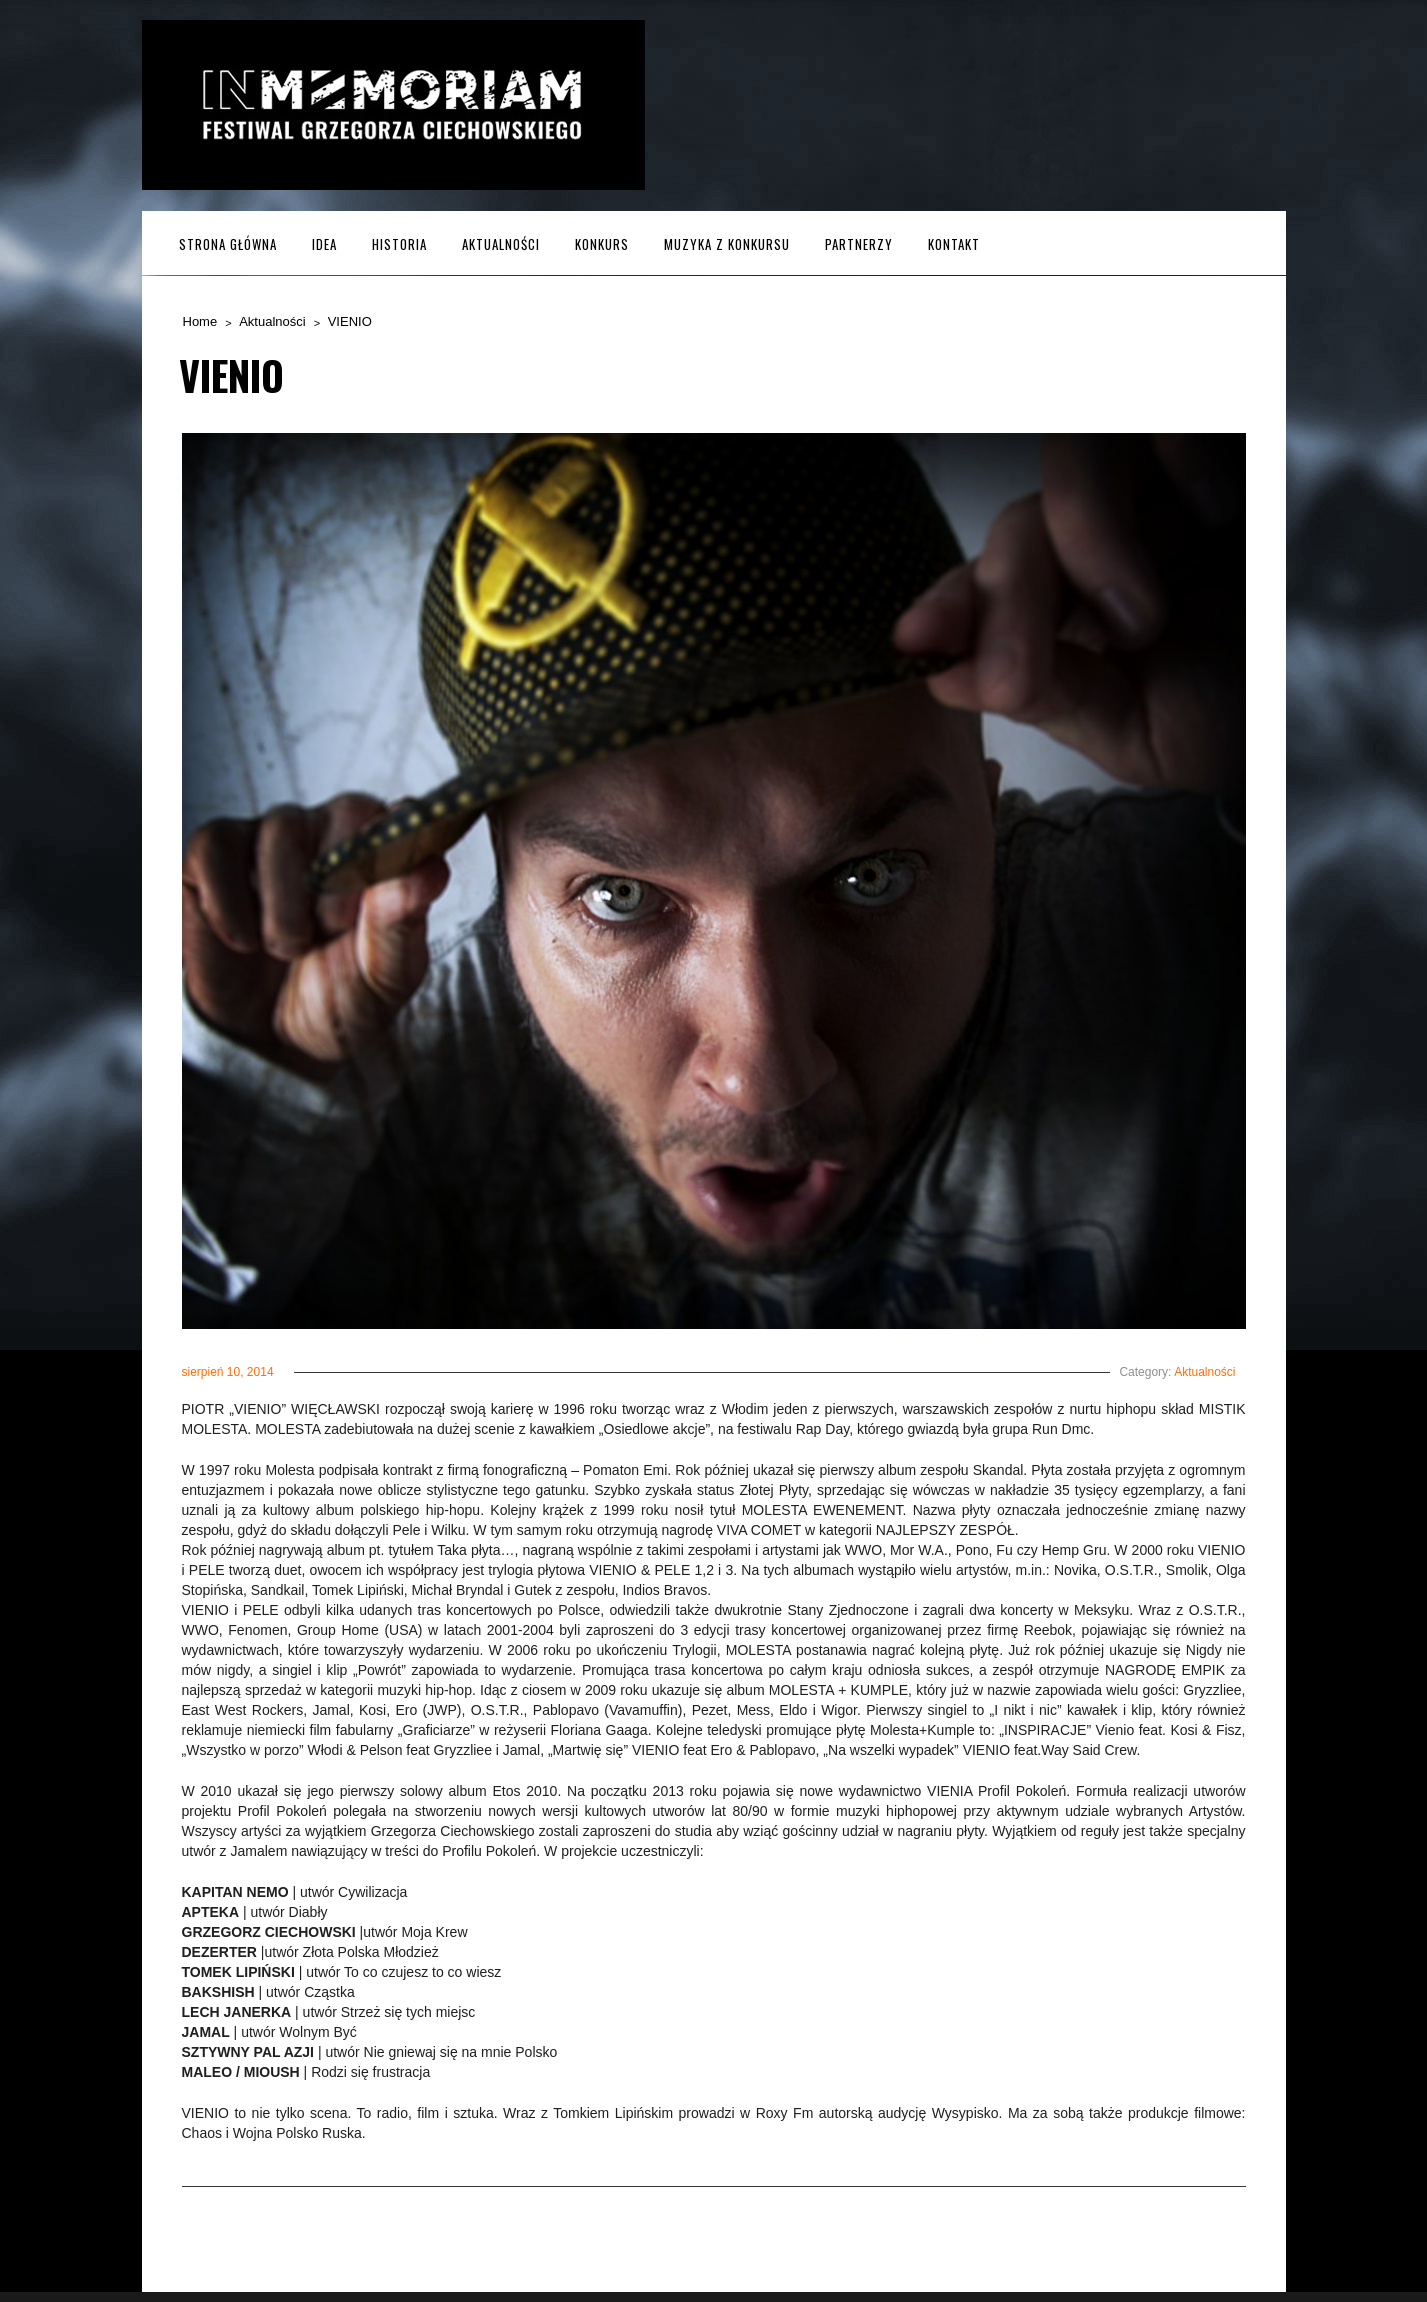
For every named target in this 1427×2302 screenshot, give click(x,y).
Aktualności (501, 244)
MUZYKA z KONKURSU (727, 244)
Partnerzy (859, 244)
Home (200, 321)
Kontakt (954, 244)
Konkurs (602, 244)
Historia (399, 244)
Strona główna (228, 244)
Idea (324, 244)
